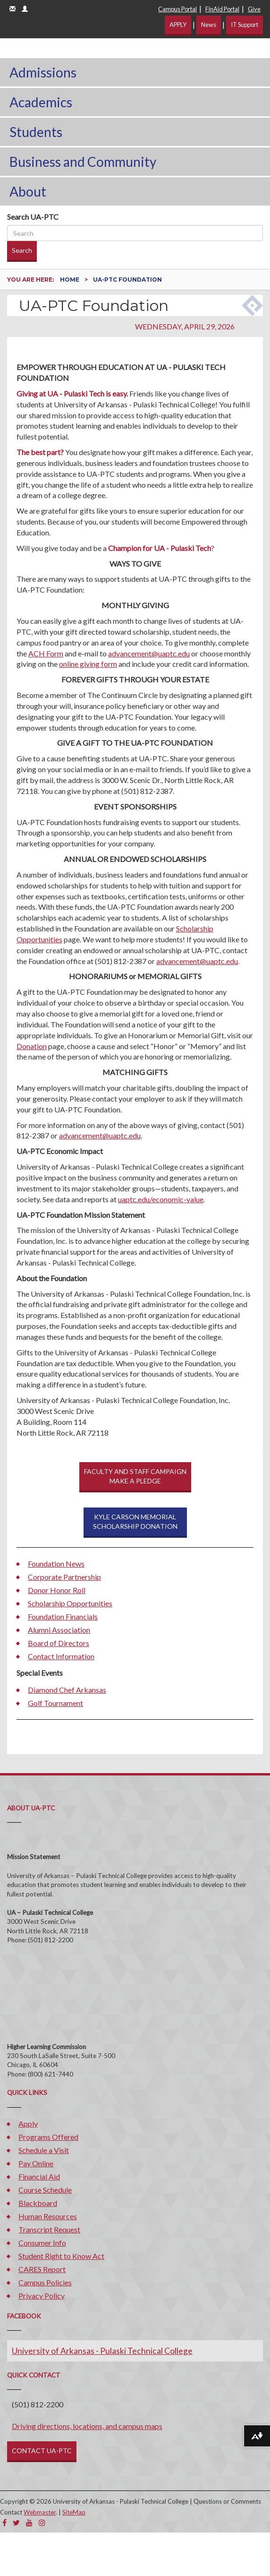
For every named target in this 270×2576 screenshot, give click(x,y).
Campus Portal (177, 9)
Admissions (42, 72)
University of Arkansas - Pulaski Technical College (102, 2351)
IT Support (244, 24)
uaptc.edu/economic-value (160, 1199)
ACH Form (45, 653)
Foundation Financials (63, 1616)
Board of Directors (58, 1642)
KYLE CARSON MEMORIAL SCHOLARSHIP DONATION (135, 1521)
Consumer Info (42, 2242)
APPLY (177, 24)
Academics (40, 102)
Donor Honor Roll (56, 1589)
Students (35, 132)
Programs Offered (48, 2136)
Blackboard (37, 2202)
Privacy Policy (41, 2295)
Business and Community (82, 162)
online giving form (88, 663)
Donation (32, 1046)
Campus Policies (45, 2282)
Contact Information (61, 1656)
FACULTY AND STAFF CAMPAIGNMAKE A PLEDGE (135, 1476)
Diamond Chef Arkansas (67, 1689)
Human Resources (47, 2216)
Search (22, 250)
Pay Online (35, 2163)
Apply (28, 2123)
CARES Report (42, 2269)
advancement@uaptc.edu (149, 653)
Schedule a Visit (43, 2149)
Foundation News (56, 1563)
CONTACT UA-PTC (42, 2451)
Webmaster (40, 2512)
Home (70, 279)
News (208, 24)
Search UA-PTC (33, 216)
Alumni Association (59, 1629)
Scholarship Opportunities (70, 1603)
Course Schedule (45, 2189)
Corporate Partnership (64, 1576)
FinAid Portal (222, 9)
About (27, 191)
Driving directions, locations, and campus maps (87, 2425)
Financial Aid (39, 2176)
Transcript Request (49, 2229)
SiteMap (73, 2512)
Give (254, 9)
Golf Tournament (55, 1702)
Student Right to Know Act (61, 2255)
